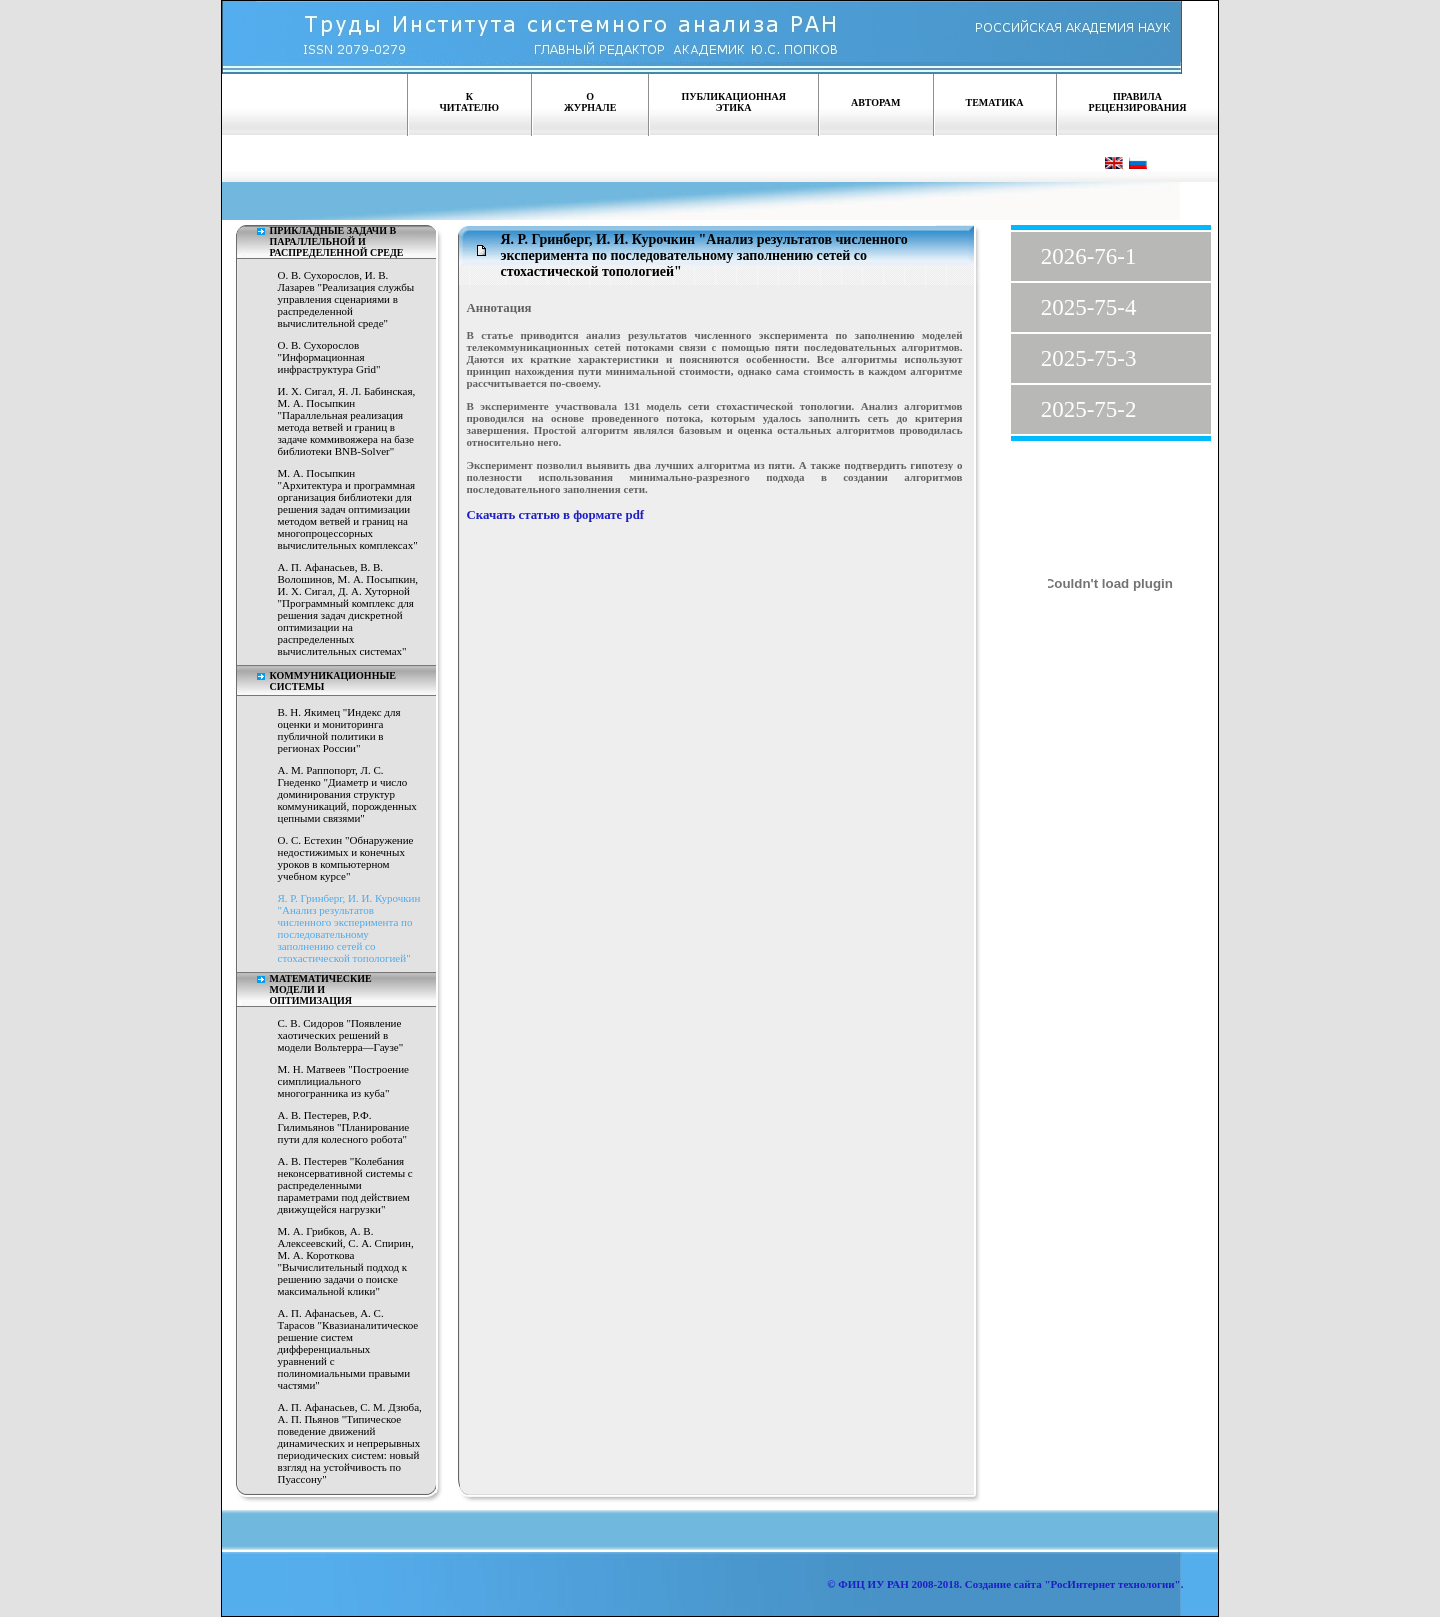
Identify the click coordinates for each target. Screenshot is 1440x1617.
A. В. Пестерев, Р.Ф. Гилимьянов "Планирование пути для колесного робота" (344, 1127)
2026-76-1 (1089, 256)
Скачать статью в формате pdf (556, 515)
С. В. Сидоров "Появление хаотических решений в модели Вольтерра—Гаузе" (341, 1035)
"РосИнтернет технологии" (1111, 1584)
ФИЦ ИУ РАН (873, 1584)
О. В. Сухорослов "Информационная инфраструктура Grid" (329, 357)
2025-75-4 (1089, 307)
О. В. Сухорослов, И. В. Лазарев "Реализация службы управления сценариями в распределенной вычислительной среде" (346, 299)
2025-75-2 (1089, 409)
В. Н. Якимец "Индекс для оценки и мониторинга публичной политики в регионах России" (339, 730)
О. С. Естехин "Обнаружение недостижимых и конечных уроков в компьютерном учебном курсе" (346, 858)
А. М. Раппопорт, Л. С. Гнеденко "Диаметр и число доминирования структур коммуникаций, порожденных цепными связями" (347, 794)
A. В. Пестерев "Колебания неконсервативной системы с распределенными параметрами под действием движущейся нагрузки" (345, 1185)
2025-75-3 (1089, 358)
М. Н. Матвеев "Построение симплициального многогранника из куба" (343, 1081)
